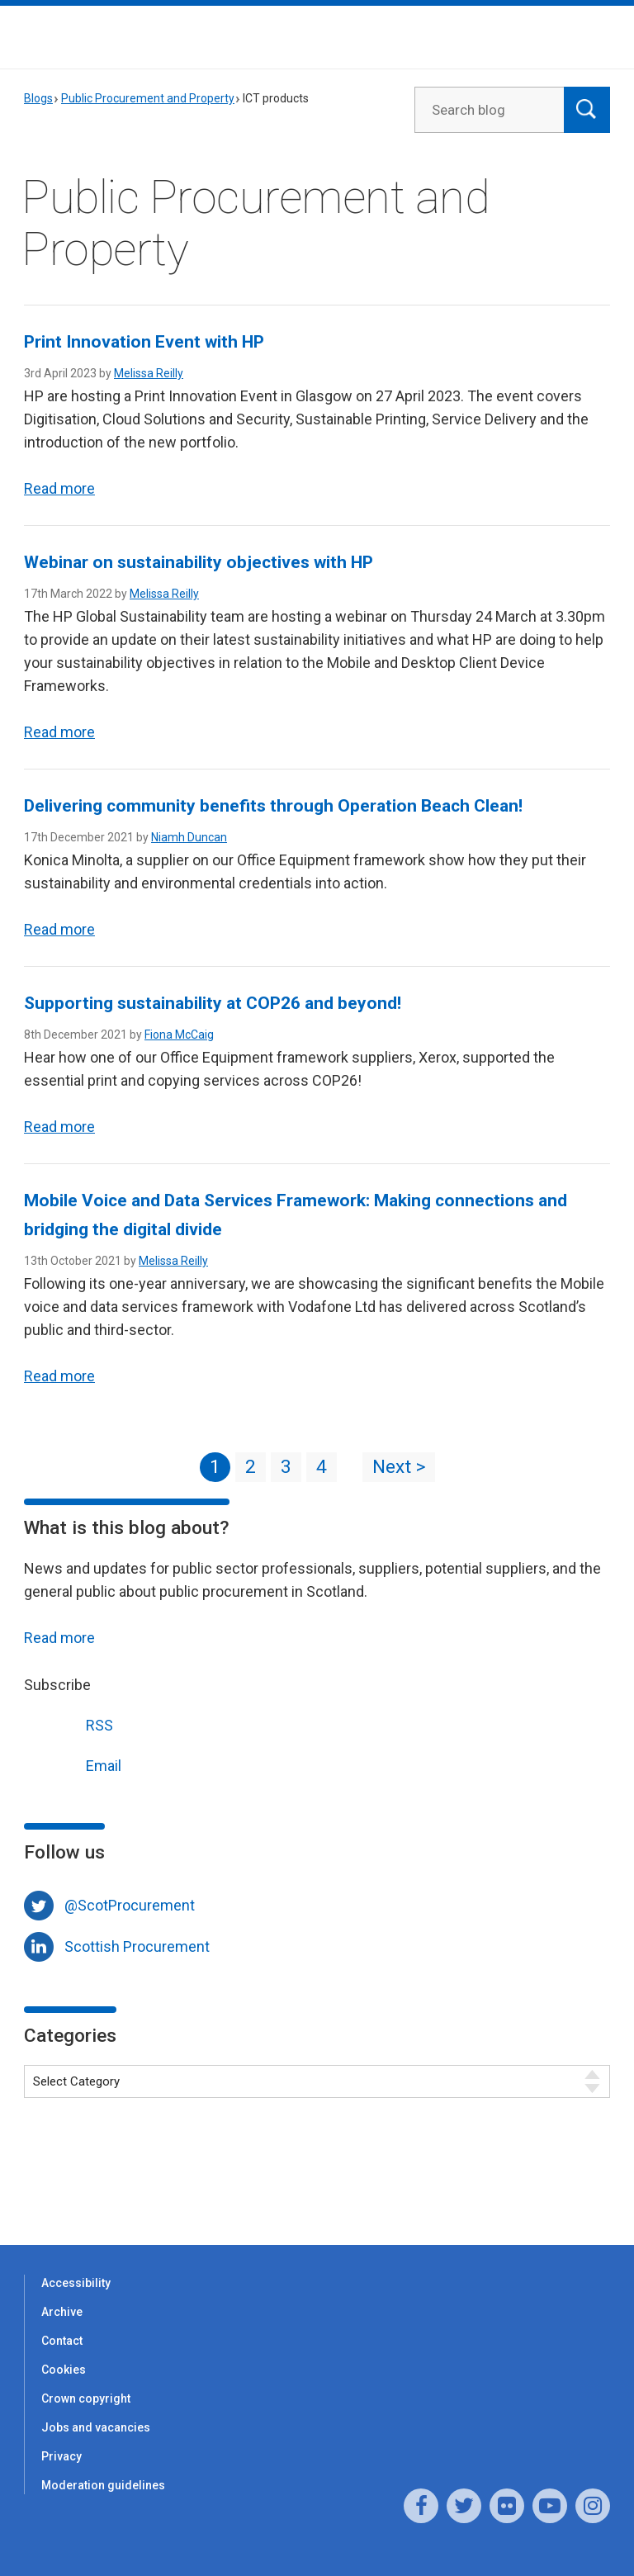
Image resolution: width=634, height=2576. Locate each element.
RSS (68, 1723)
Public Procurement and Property (147, 98)
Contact (62, 2340)
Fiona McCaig (179, 1034)
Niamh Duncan (189, 837)
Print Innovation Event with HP (144, 342)
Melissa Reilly (148, 373)
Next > (398, 1467)
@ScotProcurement (129, 1905)
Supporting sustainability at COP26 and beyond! (212, 1003)
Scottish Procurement (137, 1946)
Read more (59, 488)
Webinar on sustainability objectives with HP (198, 562)
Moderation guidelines (103, 2485)
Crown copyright (85, 2398)
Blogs (38, 98)
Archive (62, 2311)
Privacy (61, 2456)
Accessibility (76, 2283)
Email (72, 1764)
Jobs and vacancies (95, 2427)
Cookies (63, 2369)
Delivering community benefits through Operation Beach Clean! (273, 806)
